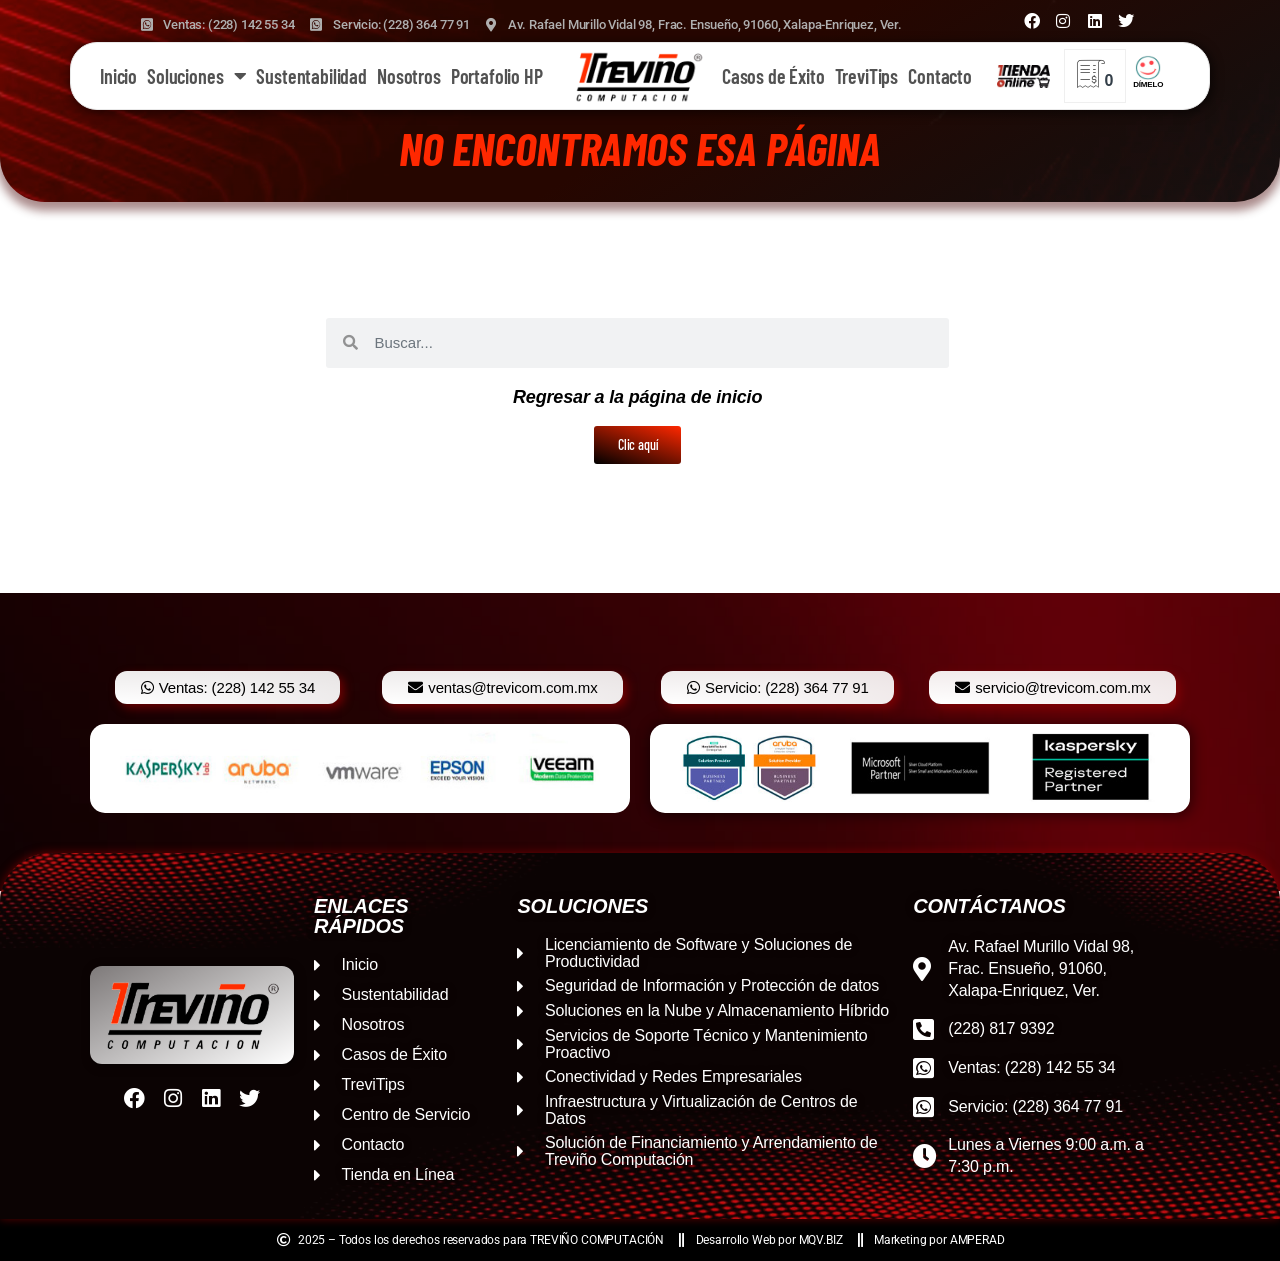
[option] (360, 768)
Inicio (118, 76)
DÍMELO (1148, 84)
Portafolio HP (497, 76)
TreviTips (867, 76)
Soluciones (196, 76)
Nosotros (409, 76)
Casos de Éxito (773, 76)
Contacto (940, 76)
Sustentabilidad (311, 76)
